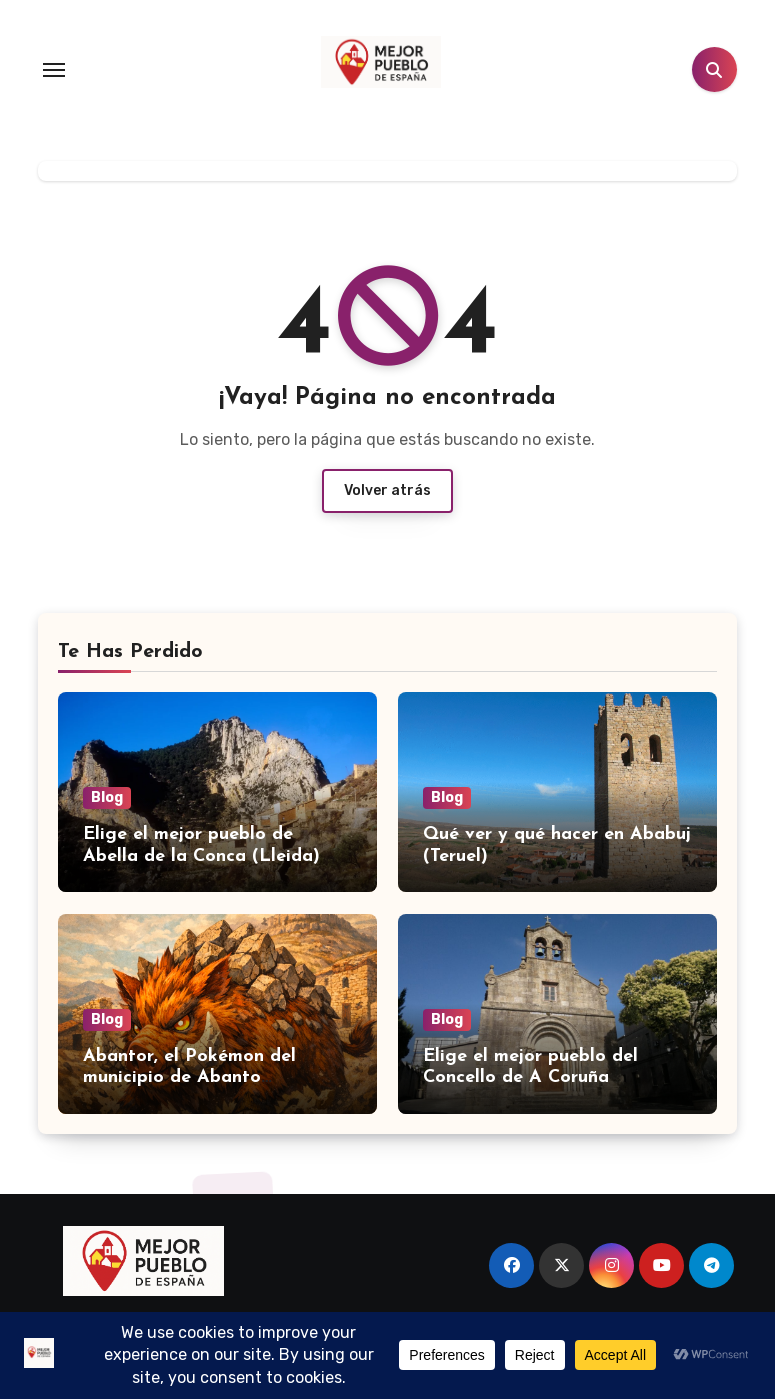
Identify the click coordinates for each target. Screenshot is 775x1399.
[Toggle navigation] (54, 70)
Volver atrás (387, 490)
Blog (107, 797)
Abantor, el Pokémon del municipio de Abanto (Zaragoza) (189, 1078)
